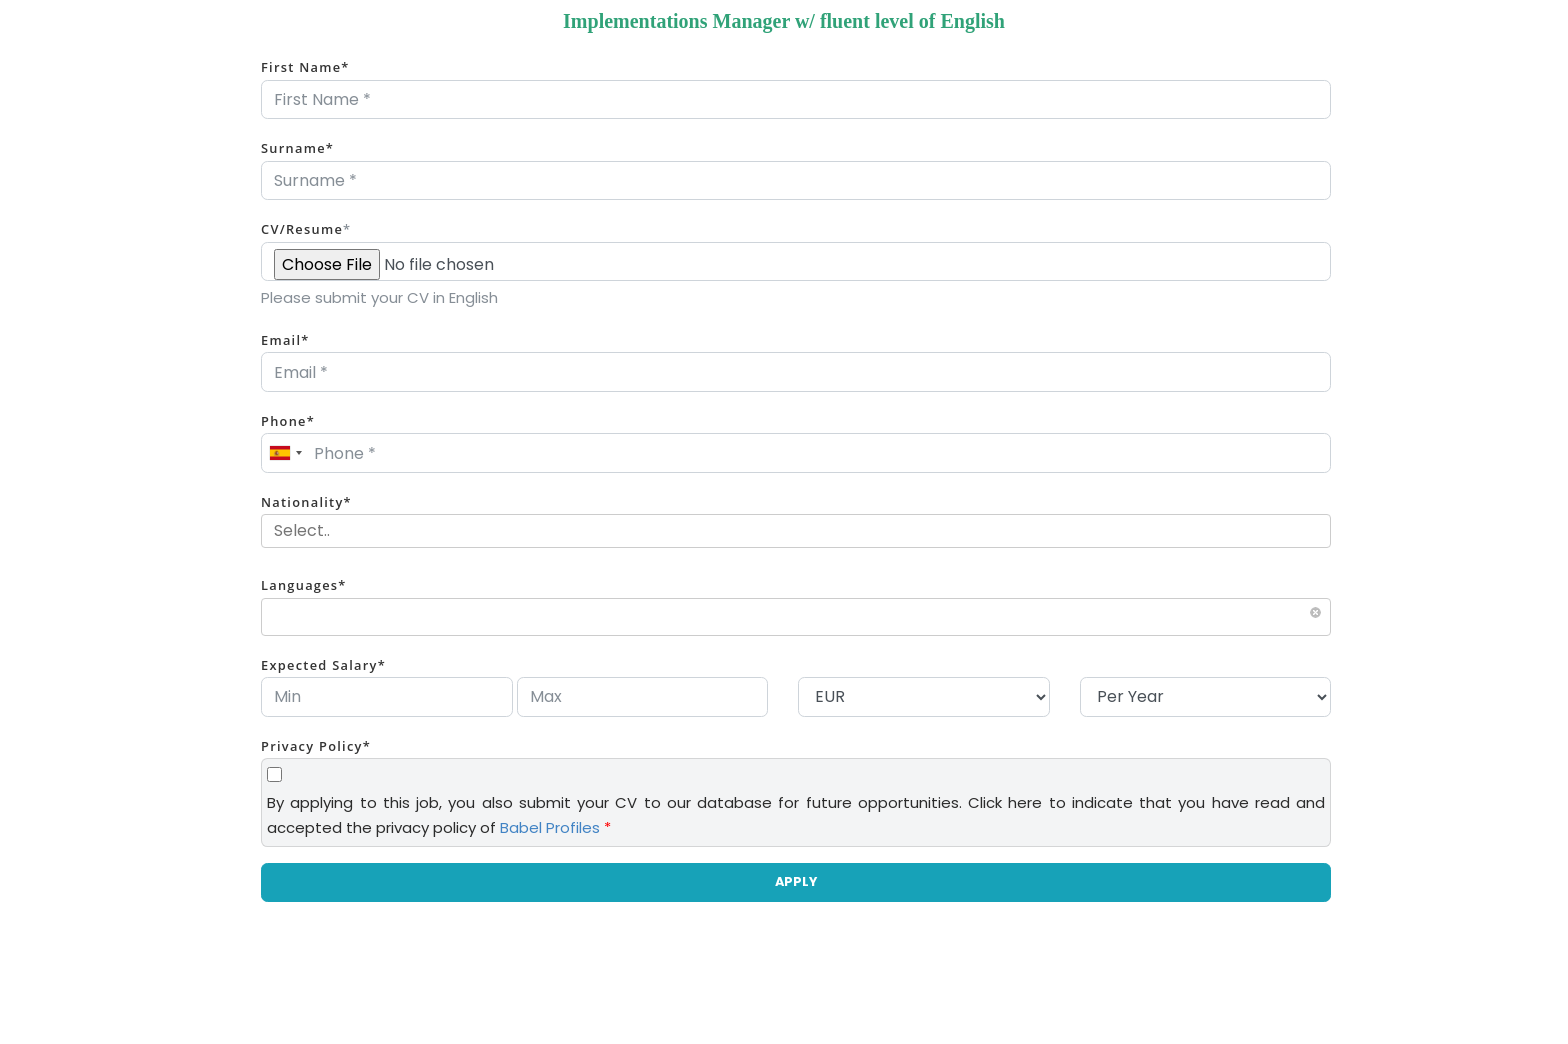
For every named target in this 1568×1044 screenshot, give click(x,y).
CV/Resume (306, 229)
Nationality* (306, 502)
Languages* (304, 585)
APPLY (796, 881)
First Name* (305, 67)
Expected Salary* (323, 665)
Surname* (297, 148)
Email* (285, 340)
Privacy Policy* (316, 746)
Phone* (288, 421)
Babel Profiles (550, 827)
